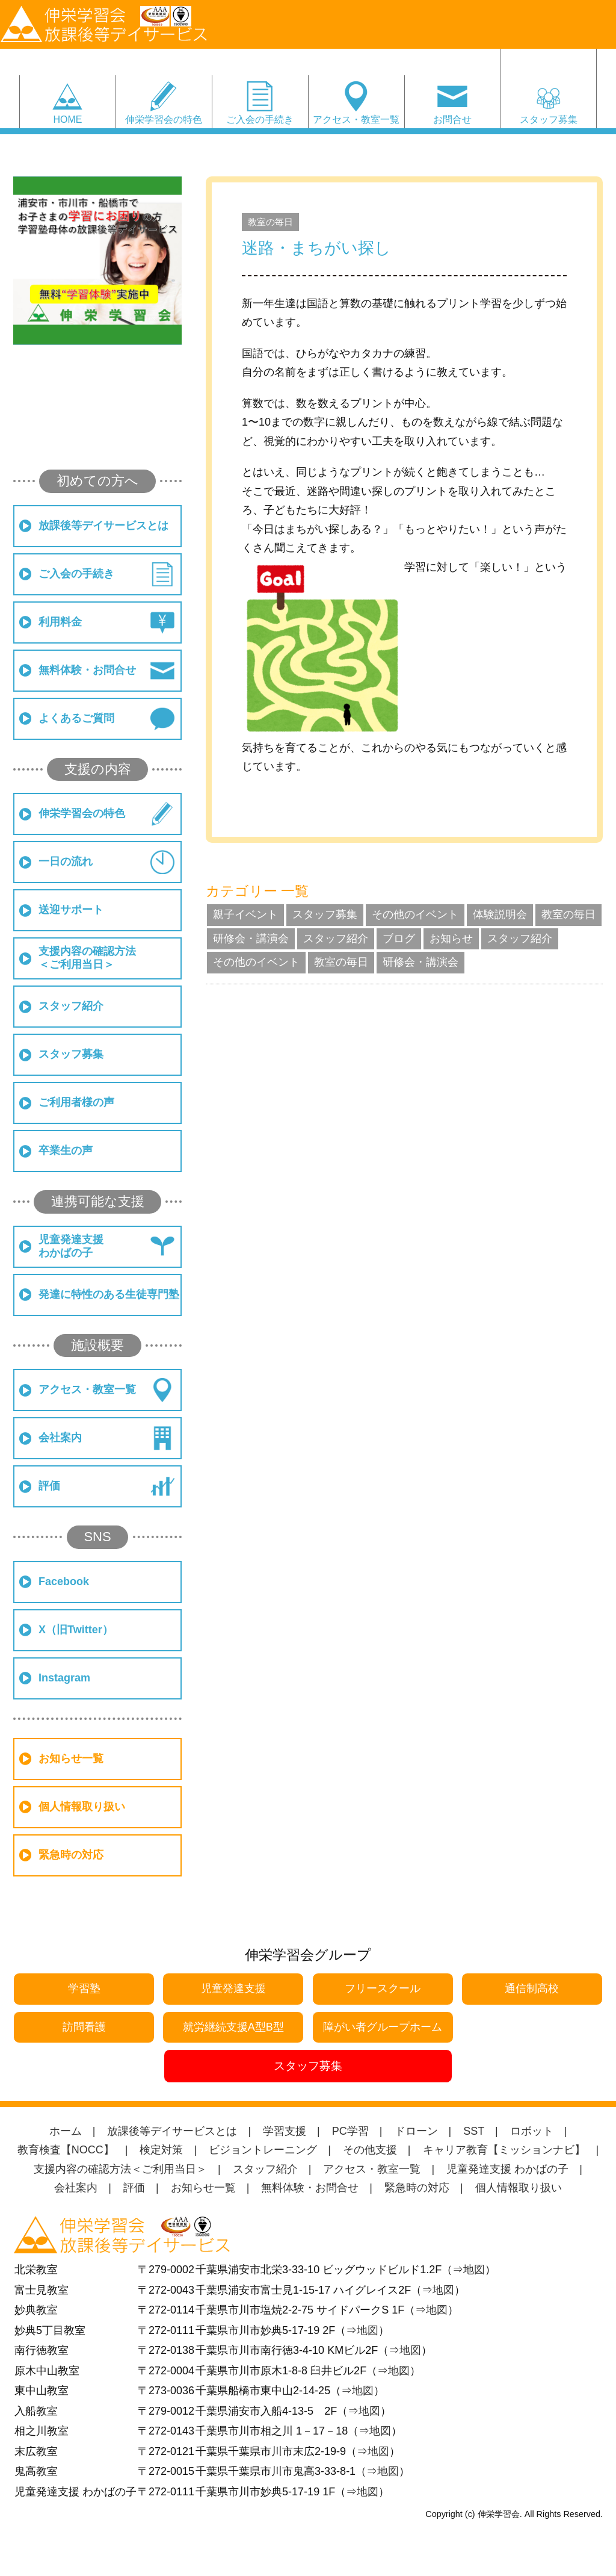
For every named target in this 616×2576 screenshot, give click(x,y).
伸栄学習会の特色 (163, 119)
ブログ (399, 939)
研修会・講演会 (251, 939)
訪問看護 (84, 2027)
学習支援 (284, 2131)
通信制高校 (532, 1988)
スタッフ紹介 (70, 1006)
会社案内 (60, 1438)
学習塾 (84, 1988)
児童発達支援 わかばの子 (507, 2169)
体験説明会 (500, 914)
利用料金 (60, 622)
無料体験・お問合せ (87, 670)
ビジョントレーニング (263, 2150)
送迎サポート (70, 910)
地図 (474, 2270)
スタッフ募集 (549, 105)
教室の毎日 (270, 222)
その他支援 (370, 2150)
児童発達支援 (233, 1988)
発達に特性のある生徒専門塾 (108, 1294)
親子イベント (245, 914)
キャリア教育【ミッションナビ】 (504, 2150)
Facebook (63, 1581)
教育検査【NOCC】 (65, 2150)
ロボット (531, 2131)
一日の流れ (65, 861)
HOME (67, 119)
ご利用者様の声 (76, 1102)
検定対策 (161, 2150)
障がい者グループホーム (382, 2027)
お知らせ (451, 939)
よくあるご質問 (76, 718)
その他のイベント (415, 914)
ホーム (65, 2131)
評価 (49, 1486)
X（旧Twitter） (75, 1630)
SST (473, 2131)
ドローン (416, 2131)
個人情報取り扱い (81, 1807)
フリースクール (382, 1988)
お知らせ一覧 (70, 1758)
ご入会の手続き (260, 119)
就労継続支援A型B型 (233, 2027)
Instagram (64, 1678)
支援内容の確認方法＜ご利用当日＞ (87, 957)
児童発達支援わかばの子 (70, 1246)
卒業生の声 (65, 1150)
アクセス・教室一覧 (356, 119)
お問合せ (452, 119)
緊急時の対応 (70, 1855)
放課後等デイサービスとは (103, 526)
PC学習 (350, 2131)
